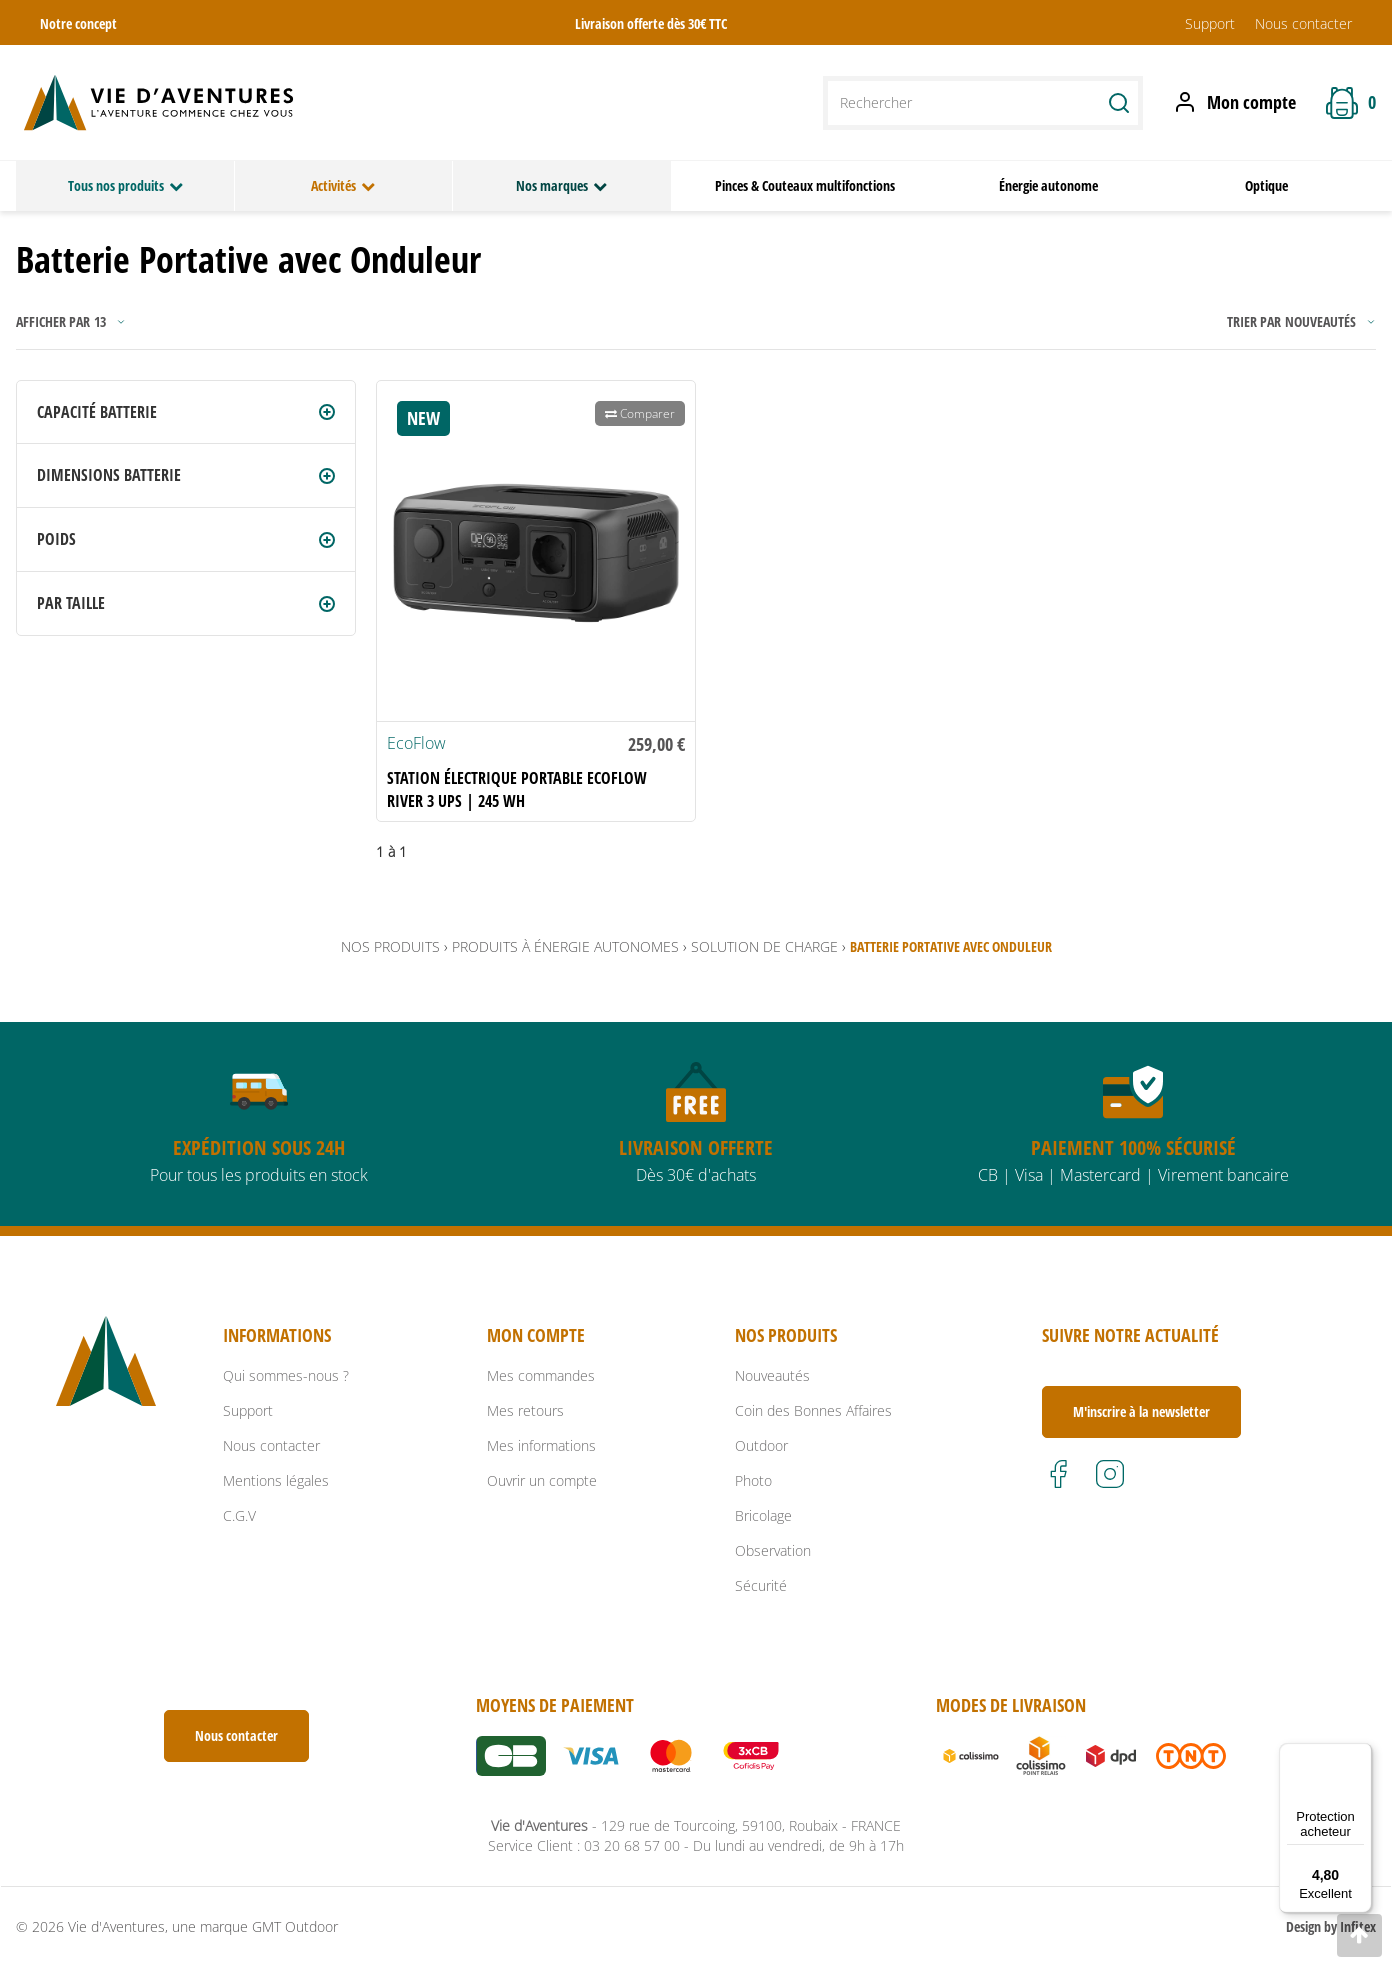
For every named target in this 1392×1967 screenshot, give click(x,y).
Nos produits (390, 946)
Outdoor (761, 1445)
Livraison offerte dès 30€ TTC (651, 23)
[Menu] (1360, 1755)
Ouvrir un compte (542, 1480)
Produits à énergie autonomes (565, 946)
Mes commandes (541, 1375)
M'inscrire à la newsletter (1141, 1411)
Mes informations (541, 1445)
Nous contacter (1303, 23)
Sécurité (761, 1585)
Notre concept (78, 23)
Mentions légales (276, 1480)
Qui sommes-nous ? (286, 1375)
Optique (1266, 185)
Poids (56, 539)
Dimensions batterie (109, 475)
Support (1210, 23)
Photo (753, 1480)
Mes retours (525, 1410)
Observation (773, 1550)
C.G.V (239, 1515)
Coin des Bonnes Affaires (813, 1410)
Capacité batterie (97, 412)
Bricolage (763, 1515)
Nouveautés (772, 1375)
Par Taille (71, 603)
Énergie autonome (1048, 185)
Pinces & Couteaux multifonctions (805, 185)
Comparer (640, 413)
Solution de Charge (764, 946)
